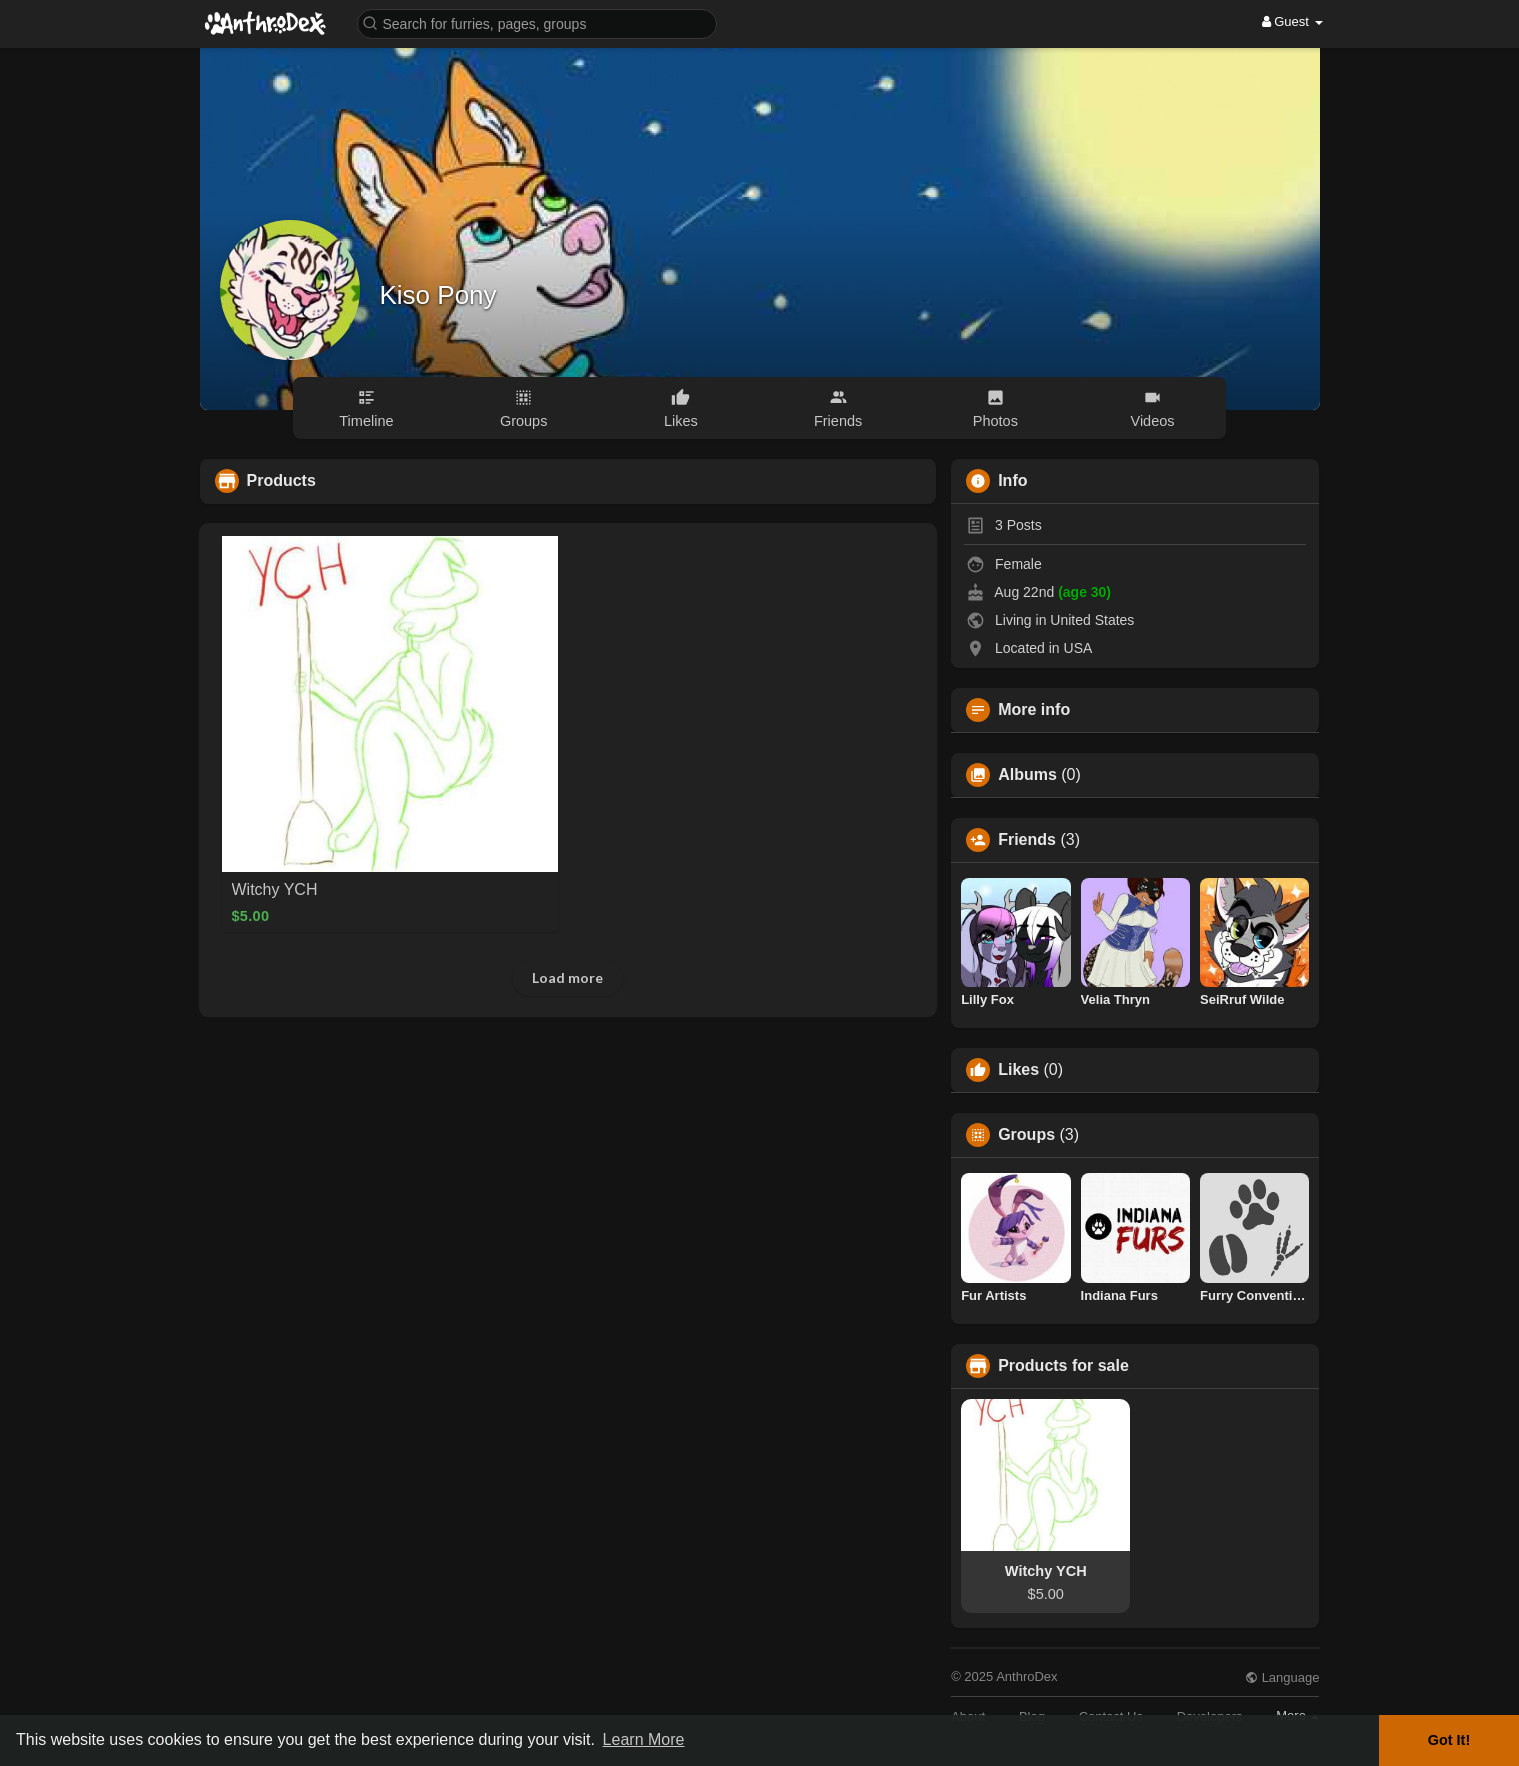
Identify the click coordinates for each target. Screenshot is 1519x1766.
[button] (537, 22)
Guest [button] (1292, 21)
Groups (1026, 1135)
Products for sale (1063, 1366)
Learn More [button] (644, 1739)
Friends (1027, 840)
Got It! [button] (1449, 1740)
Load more (567, 977)
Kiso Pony (438, 295)
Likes (1018, 1070)
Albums (1027, 775)
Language (1282, 1677)
